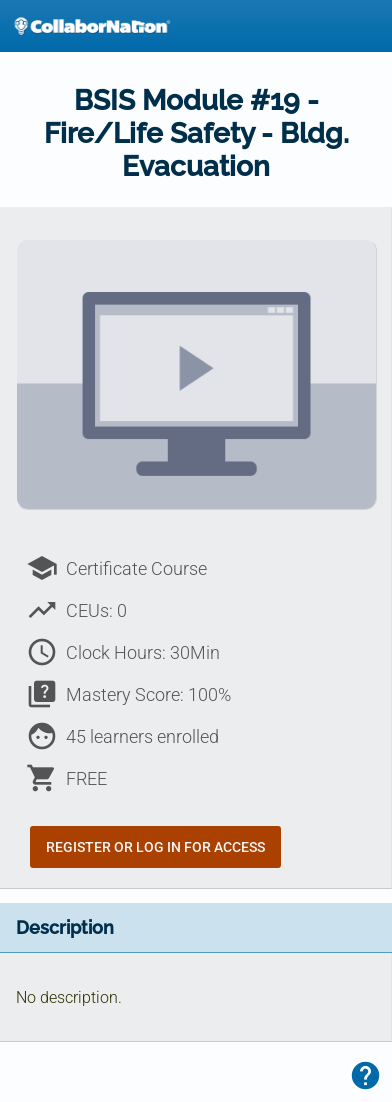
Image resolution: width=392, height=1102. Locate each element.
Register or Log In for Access (155, 847)
